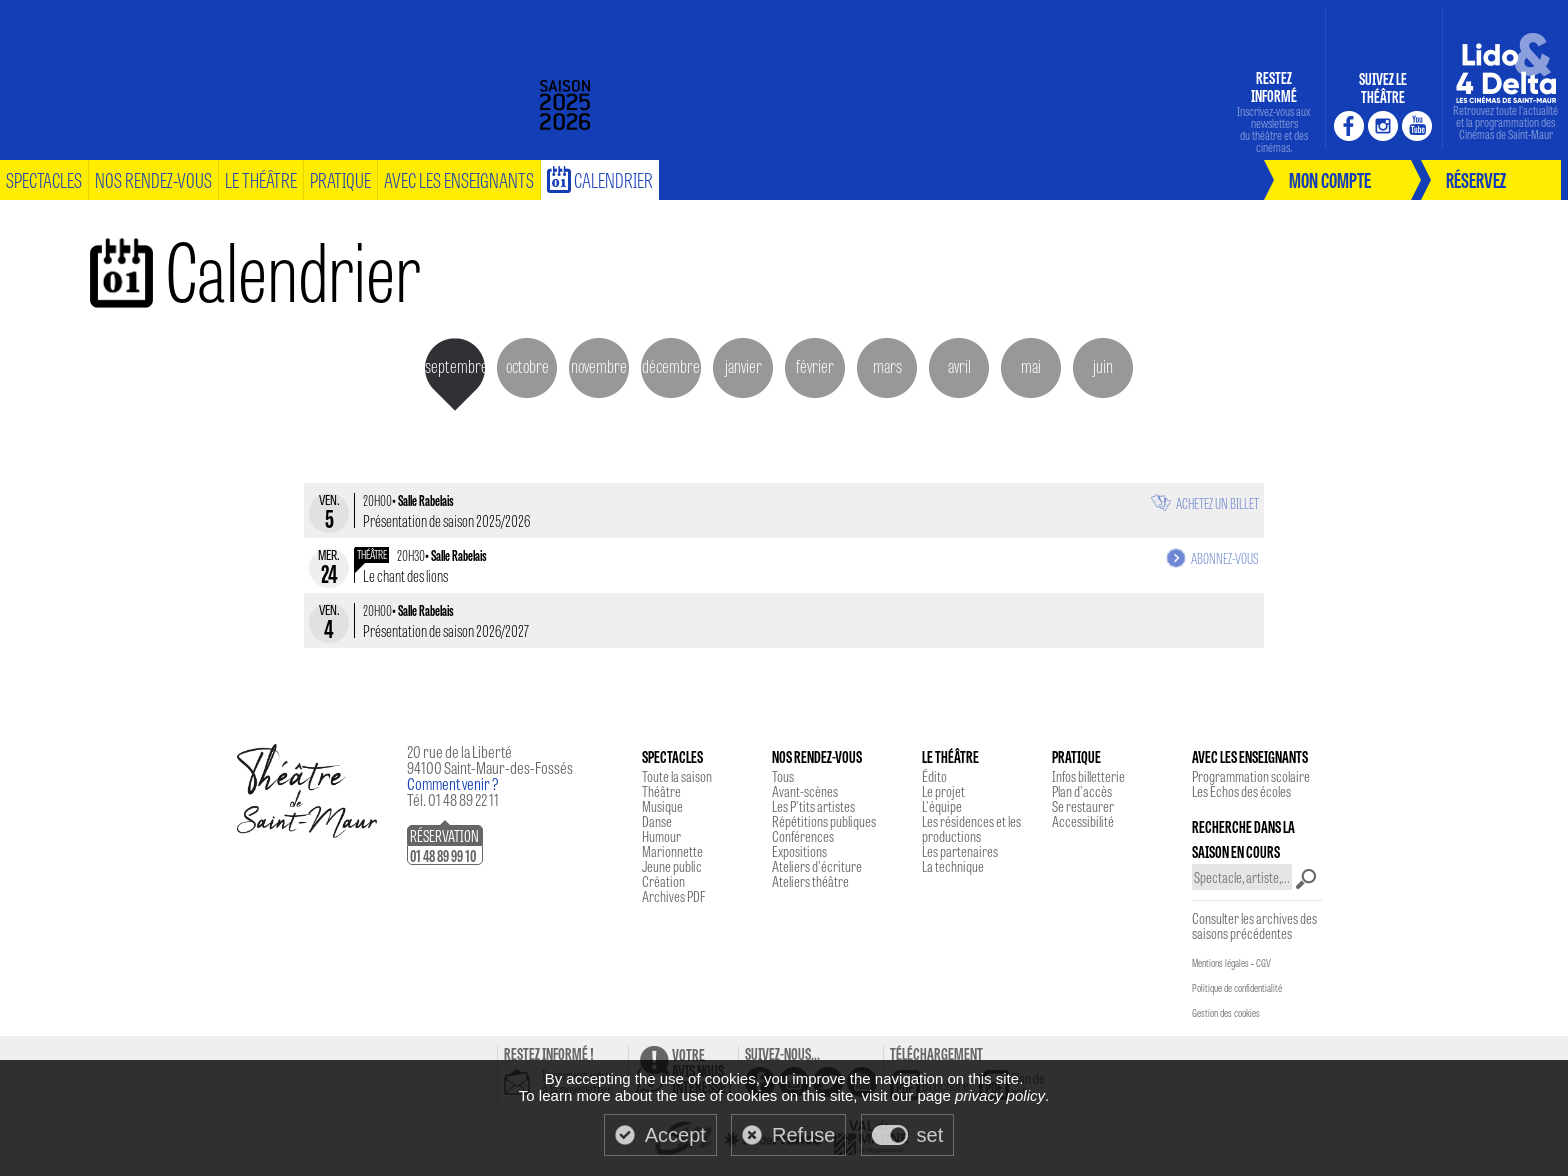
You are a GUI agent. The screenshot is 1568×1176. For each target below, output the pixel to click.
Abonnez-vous (1225, 558)
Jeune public (672, 866)
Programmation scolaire (1251, 776)
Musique (662, 806)
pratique (340, 179)
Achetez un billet (1217, 503)
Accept (675, 1135)
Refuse (803, 1135)
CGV (1263, 963)
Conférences (803, 836)
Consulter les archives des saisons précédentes (1254, 925)
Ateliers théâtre (810, 881)
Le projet (943, 791)
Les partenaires (960, 851)
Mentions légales (1220, 963)
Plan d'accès (1082, 791)
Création (663, 881)
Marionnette (672, 851)
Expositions (799, 851)
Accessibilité (1083, 821)
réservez (1476, 179)
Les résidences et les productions (971, 828)
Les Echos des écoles (1241, 791)
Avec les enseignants (459, 179)
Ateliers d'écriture (817, 866)
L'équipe (942, 806)
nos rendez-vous (153, 179)
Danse (657, 821)
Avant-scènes (805, 791)
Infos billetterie (1088, 776)
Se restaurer (1083, 806)
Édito (934, 776)
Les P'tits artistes (813, 806)
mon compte (1330, 179)
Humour (661, 836)
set (930, 1135)
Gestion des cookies (1226, 1013)
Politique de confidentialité (1237, 988)
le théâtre (261, 179)
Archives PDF (673, 896)
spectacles (44, 179)
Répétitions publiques (824, 821)
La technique (953, 866)
